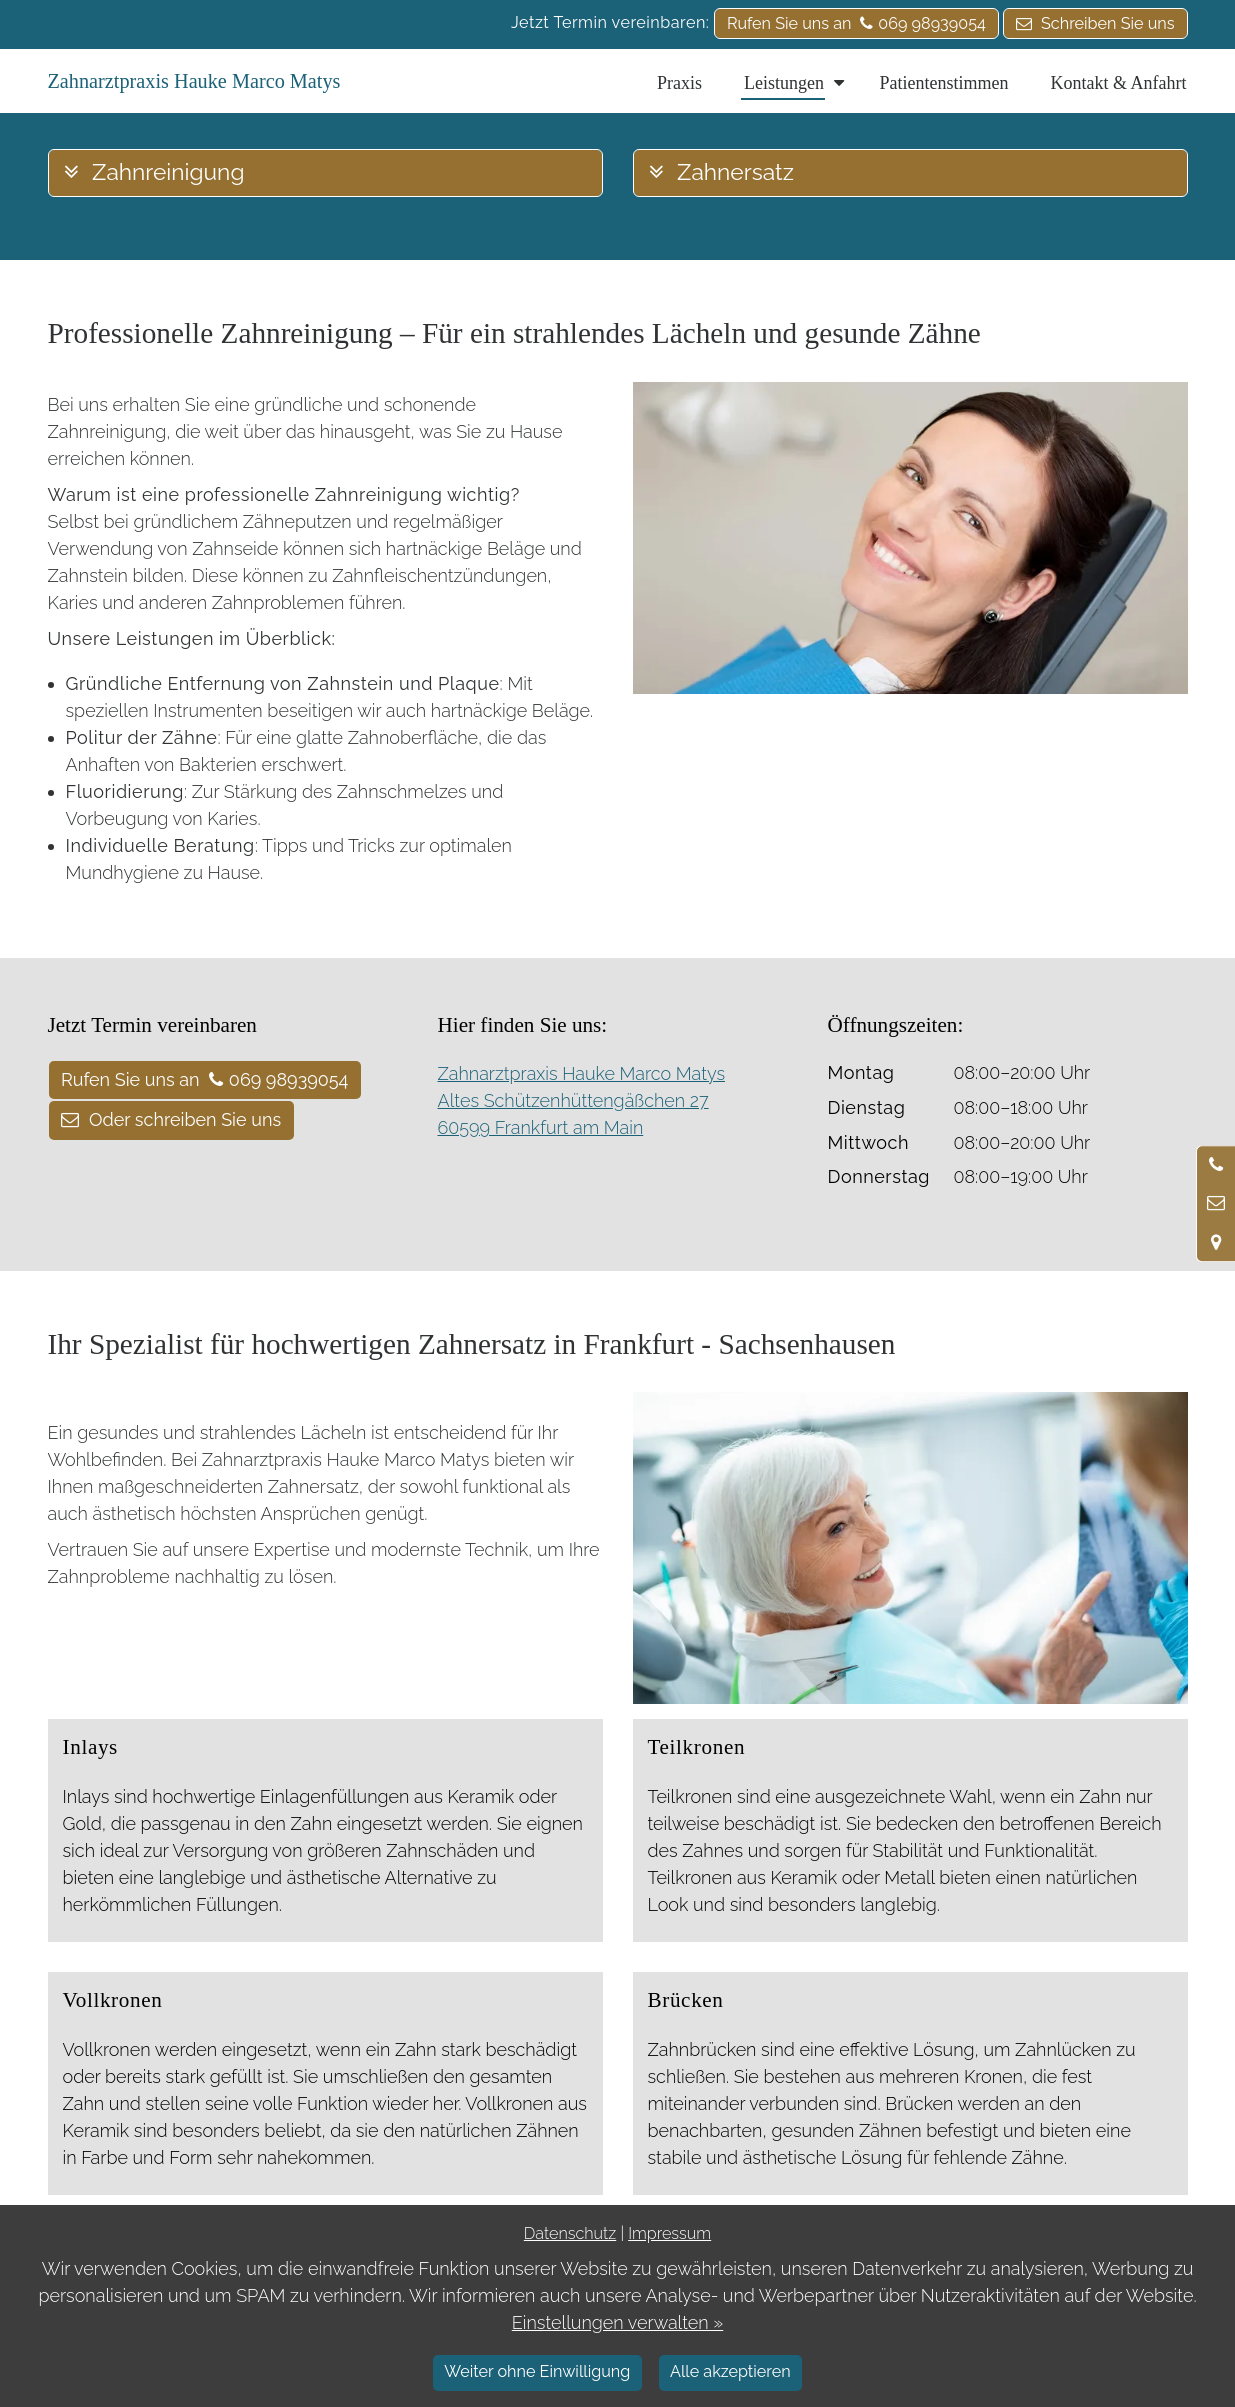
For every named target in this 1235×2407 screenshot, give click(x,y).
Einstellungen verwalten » (618, 2322)
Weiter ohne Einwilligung (537, 2371)
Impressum (669, 2233)
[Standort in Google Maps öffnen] (1216, 1242)
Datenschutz (570, 2233)
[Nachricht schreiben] (1216, 1203)
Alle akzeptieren (730, 2371)
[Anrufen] (1216, 1165)
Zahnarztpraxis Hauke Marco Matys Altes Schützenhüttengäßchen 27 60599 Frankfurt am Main (582, 1100)
